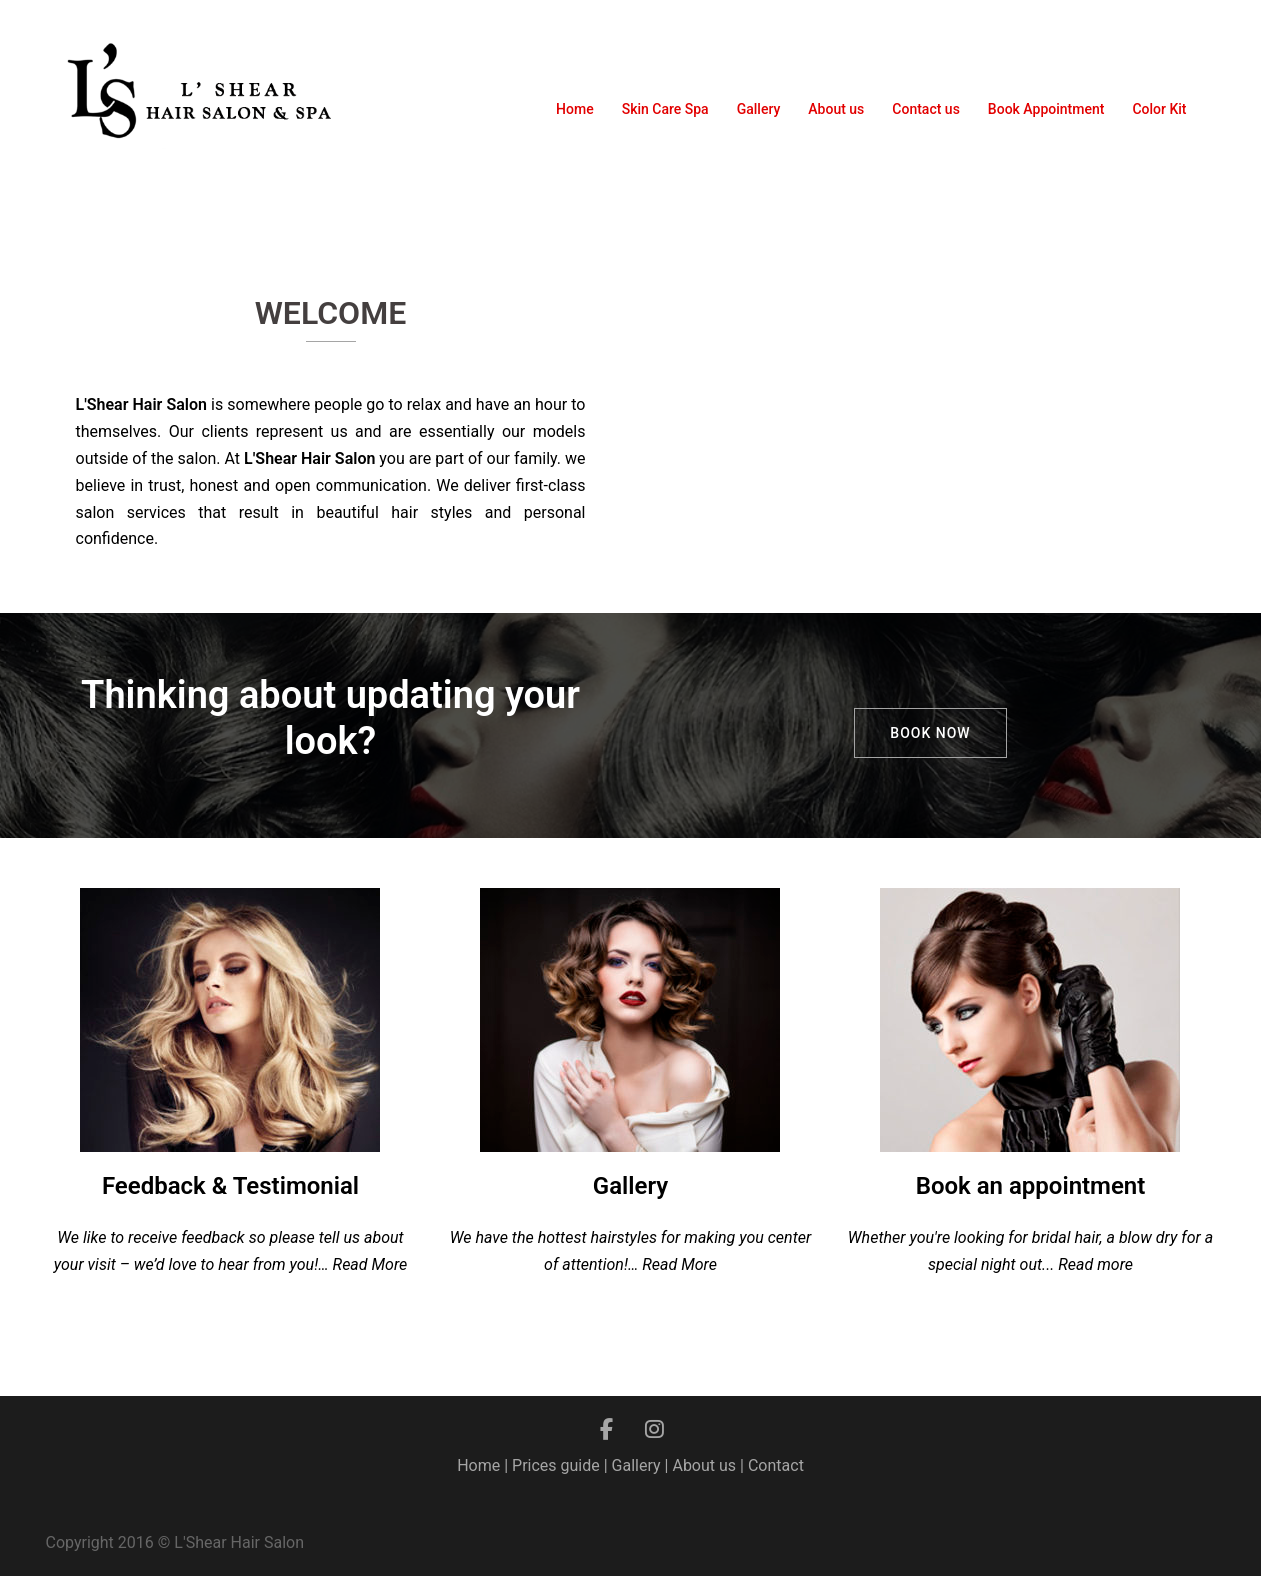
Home (575, 109)
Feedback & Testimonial (230, 1186)
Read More (370, 1264)
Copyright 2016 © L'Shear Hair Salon (175, 1542)
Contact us (926, 109)
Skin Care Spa (665, 109)
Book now (930, 733)
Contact (776, 1465)
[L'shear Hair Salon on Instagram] (655, 1429)
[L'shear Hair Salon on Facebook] (606, 1429)
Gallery (759, 109)
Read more (1095, 1264)
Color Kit (1159, 109)
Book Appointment (1046, 109)
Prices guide (556, 1465)
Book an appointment (1031, 1186)
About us (836, 109)
